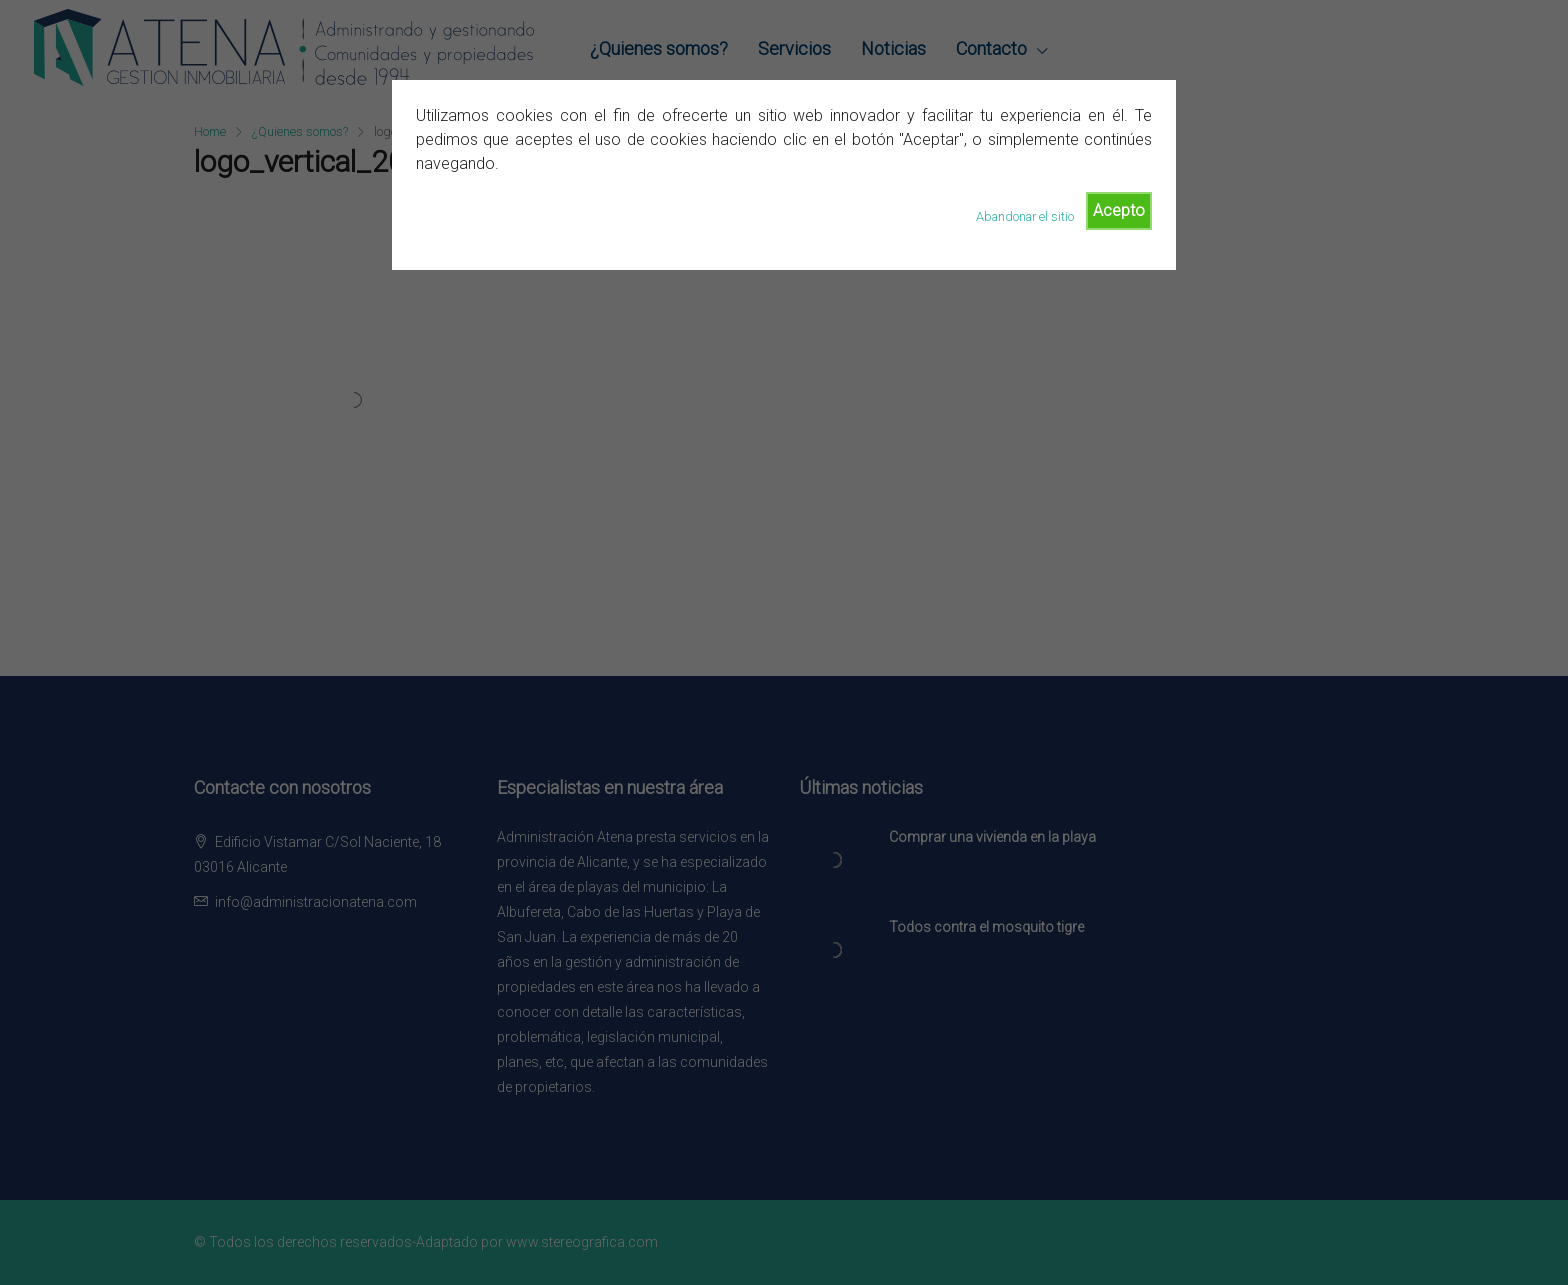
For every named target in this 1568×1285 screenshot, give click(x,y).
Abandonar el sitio (1025, 216)
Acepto (1119, 210)
